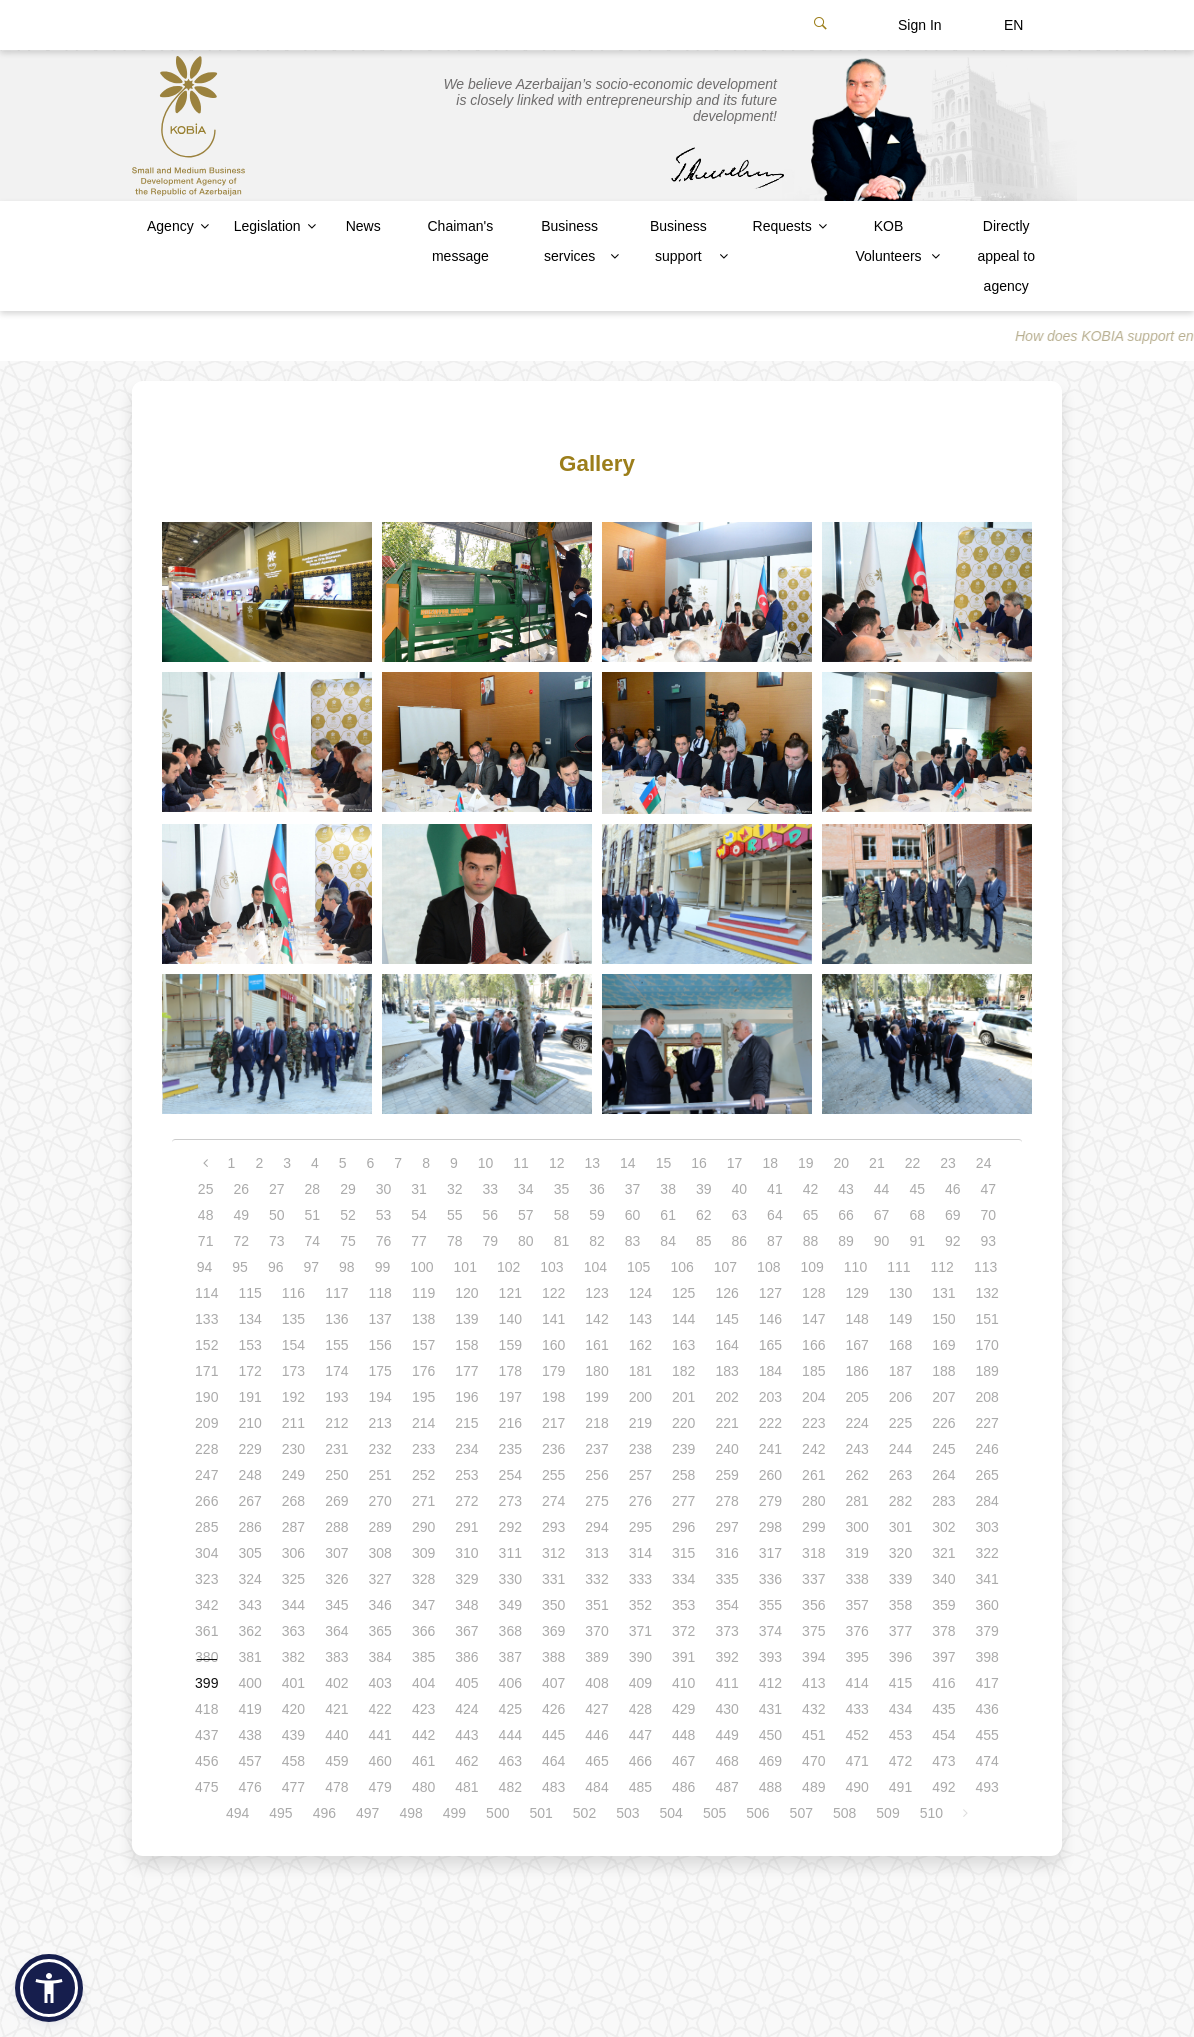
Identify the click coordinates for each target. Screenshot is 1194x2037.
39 (704, 1189)
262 (856, 1475)
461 (423, 1761)
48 (206, 1215)
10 (486, 1163)
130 (900, 1293)
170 (987, 1345)
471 (856, 1761)
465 (596, 1761)
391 (683, 1657)
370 (596, 1631)
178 (510, 1371)
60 (633, 1215)
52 (348, 1215)
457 (249, 1761)
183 (726, 1371)
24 (984, 1163)
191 (249, 1397)
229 (249, 1449)
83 (633, 1241)
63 (740, 1215)
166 (813, 1345)
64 (775, 1215)
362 (249, 1631)
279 (770, 1501)
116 (293, 1293)
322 (987, 1553)
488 (770, 1787)
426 (553, 1709)
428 (640, 1709)
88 (811, 1241)
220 (683, 1423)
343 (249, 1605)
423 (423, 1709)
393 (770, 1657)
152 (206, 1345)
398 (987, 1657)
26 (241, 1189)
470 (813, 1761)
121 (510, 1293)
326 (336, 1579)
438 (249, 1735)
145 (726, 1319)
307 (336, 1553)
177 (466, 1371)
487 (726, 1787)
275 (596, 1501)
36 (597, 1189)
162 (640, 1345)
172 (249, 1371)
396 (900, 1657)
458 (293, 1761)
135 (293, 1319)
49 (241, 1215)
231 (336, 1449)
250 (336, 1475)
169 (943, 1345)
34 (526, 1189)
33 (490, 1189)
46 (953, 1189)
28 (313, 1189)
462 (466, 1761)
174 (336, 1371)
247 (206, 1475)
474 (987, 1761)
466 (640, 1761)
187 (900, 1371)
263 (900, 1475)
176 (423, 1371)
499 (454, 1813)
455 (987, 1735)
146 (770, 1319)
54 (419, 1215)
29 (348, 1189)
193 (336, 1397)
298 (770, 1527)
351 (596, 1605)
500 (497, 1813)
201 (683, 1397)
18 (770, 1163)
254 (510, 1475)
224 (856, 1423)
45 (917, 1189)
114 (206, 1293)
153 (249, 1345)
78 (455, 1241)
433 (856, 1709)
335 (726, 1579)
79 (490, 1241)
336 (770, 1579)
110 (855, 1267)
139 (466, 1319)
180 (596, 1371)
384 (380, 1657)
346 (380, 1605)
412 (770, 1683)
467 (683, 1761)
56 (490, 1215)
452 (856, 1735)
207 (943, 1397)
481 (466, 1787)
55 (455, 1215)
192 (293, 1397)
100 (421, 1267)
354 (726, 1605)
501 (540, 1813)
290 (423, 1527)
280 (813, 1501)
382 (293, 1657)
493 (987, 1787)
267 (249, 1501)
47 (989, 1189)
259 (726, 1475)
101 (465, 1267)
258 (683, 1475)
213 (380, 1423)
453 (900, 1735)
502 (584, 1813)
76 (384, 1241)
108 (768, 1267)
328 (423, 1579)
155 (336, 1345)
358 (900, 1605)
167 (856, 1345)
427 (596, 1709)
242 (813, 1449)
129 (856, 1293)
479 (380, 1787)
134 (249, 1319)
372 (683, 1631)
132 (987, 1293)
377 (900, 1631)
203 (770, 1397)
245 (943, 1449)
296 (683, 1527)
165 (770, 1345)
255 (553, 1475)
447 (640, 1735)
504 (671, 1813)
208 (987, 1397)
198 (553, 1397)
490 (856, 1787)
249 (293, 1475)
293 (553, 1527)
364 (336, 1631)
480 (423, 1787)
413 (813, 1683)
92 (953, 1241)
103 (551, 1267)
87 (775, 1241)
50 (277, 1215)
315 (683, 1553)
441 (380, 1735)
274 (553, 1501)
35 (562, 1189)
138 (423, 1319)
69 (953, 1215)
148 (856, 1319)
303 (987, 1527)
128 (813, 1293)
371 (640, 1631)
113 (985, 1267)
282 (900, 1501)
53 (384, 1215)
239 (683, 1449)
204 (813, 1397)
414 (856, 1683)
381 (249, 1657)
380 (206, 1657)
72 (241, 1241)
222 (770, 1423)
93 (989, 1241)
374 (770, 1631)
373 (726, 1631)
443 (466, 1735)
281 (856, 1501)
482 (510, 1787)
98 (347, 1267)
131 (943, 1293)
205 (856, 1397)
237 (596, 1449)
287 (293, 1527)
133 (206, 1319)
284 (987, 1501)
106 (681, 1267)
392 (726, 1657)
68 (917, 1215)
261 (813, 1475)
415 (900, 1683)
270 (380, 1501)
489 (813, 1787)
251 (380, 1475)
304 (206, 1553)
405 (466, 1683)
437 (206, 1735)
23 (948, 1163)
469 (770, 1761)
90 (882, 1241)
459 (336, 1761)
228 (206, 1449)
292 (510, 1527)
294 (596, 1527)
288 (336, 1527)
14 (628, 1163)
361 (206, 1631)
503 (627, 1813)
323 (206, 1579)
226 (943, 1423)
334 (683, 1579)
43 (846, 1189)
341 (987, 1579)
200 (640, 1397)
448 (683, 1735)
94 (205, 1267)
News (363, 226)
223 (813, 1423)
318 (813, 1553)
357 (856, 1605)
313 (596, 1553)
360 (987, 1605)
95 (240, 1267)
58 (562, 1215)
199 (596, 1397)
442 (423, 1735)
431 (770, 1709)
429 (683, 1709)
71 (206, 1241)
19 (806, 1163)
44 (882, 1189)
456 (206, 1761)
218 (596, 1423)
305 (249, 1553)
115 (249, 1293)
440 (336, 1735)
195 (423, 1397)
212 (336, 1423)
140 (510, 1319)
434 (900, 1709)
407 (553, 1683)
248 (249, 1475)
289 (380, 1527)
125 (683, 1293)
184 (770, 1371)
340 (943, 1579)
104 (595, 1267)
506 (757, 1813)
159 (510, 1345)
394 (813, 1657)
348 (466, 1605)
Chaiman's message (460, 241)
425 (510, 1709)
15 (664, 1163)
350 (553, 1605)
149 (900, 1319)
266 (206, 1501)
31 (419, 1189)
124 (640, 1293)
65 (811, 1215)
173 (293, 1371)
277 (683, 1501)
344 (293, 1605)
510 (931, 1813)
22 (913, 1163)
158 (466, 1345)
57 (526, 1215)
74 (313, 1241)
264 (943, 1475)
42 (811, 1189)
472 (900, 1761)
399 (206, 1683)
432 (813, 1709)
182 (683, 1371)
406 (510, 1683)
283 (943, 1501)
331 (553, 1579)
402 (336, 1683)
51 (313, 1215)
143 (640, 1319)
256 (596, 1475)
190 (206, 1397)
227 (987, 1423)
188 (943, 1371)
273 (510, 1501)
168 (900, 1345)
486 (683, 1787)
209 (206, 1423)
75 (348, 1241)
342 (206, 1605)
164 (726, 1345)
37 (633, 1189)
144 (683, 1319)
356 (813, 1605)
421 (336, 1709)
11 (521, 1163)
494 (237, 1813)
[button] (49, 1988)
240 (726, 1449)
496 (324, 1813)
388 (553, 1657)
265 (987, 1475)
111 (898, 1267)
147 (813, 1319)
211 (293, 1423)
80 (526, 1241)
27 (277, 1189)
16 (699, 1163)
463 (510, 1761)
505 (714, 1813)
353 (683, 1605)
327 (380, 1579)
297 (726, 1527)
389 (596, 1657)
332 (596, 1579)
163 (683, 1345)
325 (293, 1579)
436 (987, 1709)
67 (882, 1215)
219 (640, 1423)
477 (293, 1787)
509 (887, 1813)
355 (770, 1605)
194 (380, 1397)
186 (856, 1371)
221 (726, 1423)
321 (943, 1553)
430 (726, 1709)
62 (704, 1215)
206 (900, 1397)
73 (277, 1241)
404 (423, 1683)
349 (510, 1605)
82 (597, 1241)
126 (726, 1293)
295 (640, 1527)
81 (562, 1241)
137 (380, 1319)
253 (466, 1475)
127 (770, 1293)
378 (943, 1631)
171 (206, 1371)
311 (510, 1553)
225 (900, 1423)
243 (856, 1449)
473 (943, 1761)
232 (380, 1449)
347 (423, 1605)
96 (276, 1267)
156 (380, 1345)
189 (987, 1371)
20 (842, 1163)
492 (943, 1787)
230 (293, 1449)
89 (846, 1241)
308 (380, 1553)
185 (813, 1371)
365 (380, 1631)
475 (206, 1787)
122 (553, 1293)
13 (592, 1163)
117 (336, 1293)
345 (336, 1605)
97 (311, 1267)
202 (726, 1397)
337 (813, 1579)
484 (596, 1787)
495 (280, 1813)
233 (423, 1449)
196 (466, 1397)
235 (510, 1449)
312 (553, 1553)
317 (770, 1553)
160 (553, 1345)
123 (596, 1293)
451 (813, 1735)
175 (380, 1371)
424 (466, 1709)
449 (726, 1735)
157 (423, 1345)
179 (553, 1371)
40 (740, 1189)
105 (638, 1267)
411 (726, 1683)
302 (943, 1527)
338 (856, 1579)
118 (380, 1293)
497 (367, 1813)
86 (740, 1241)
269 (336, 1501)
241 (770, 1449)
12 (557, 1163)
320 (900, 1553)
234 (466, 1449)
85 (704, 1241)
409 (640, 1683)
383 (336, 1657)
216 (510, 1423)
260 (770, 1475)
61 (668, 1215)
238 (640, 1449)
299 (813, 1527)
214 (423, 1423)
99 (383, 1267)
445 (553, 1735)
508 (844, 1813)
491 (900, 1787)
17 (735, 1163)
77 (419, 1241)
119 (423, 1293)
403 (380, 1683)
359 (943, 1605)
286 (249, 1527)
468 (726, 1761)
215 (466, 1423)
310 (466, 1553)
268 (293, 1501)
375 (813, 1631)
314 (640, 1553)
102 (508, 1267)
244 (900, 1449)
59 (597, 1215)
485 (640, 1787)
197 (510, 1397)
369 (553, 1631)
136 (336, 1319)
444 (510, 1735)
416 (943, 1683)
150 (943, 1319)
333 (640, 1579)
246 (987, 1449)
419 (249, 1709)
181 (640, 1371)
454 (943, 1735)
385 (423, 1657)
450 (770, 1735)
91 (917, 1241)
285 (206, 1527)
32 (455, 1189)
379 (987, 1631)
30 (384, 1189)
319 (856, 1553)
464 (553, 1761)
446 (596, 1735)
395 (856, 1657)
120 (466, 1293)
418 (206, 1709)
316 (726, 1553)
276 (640, 1501)
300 (856, 1527)
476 (249, 1787)
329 (466, 1579)
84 (668, 1241)
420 (293, 1709)
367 (466, 1631)
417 (987, 1683)
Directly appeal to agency (1006, 256)
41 (775, 1189)
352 (640, 1605)
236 (553, 1449)
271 (423, 1501)
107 (725, 1267)
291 (466, 1527)
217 (553, 1423)
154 (293, 1345)
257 (640, 1475)
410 (683, 1683)
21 (877, 1163)
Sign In (920, 25)
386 (466, 1657)
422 (380, 1709)
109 (811, 1267)
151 (987, 1319)
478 (336, 1787)
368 (510, 1631)
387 (510, 1657)
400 (249, 1683)
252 (423, 1475)
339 (900, 1579)
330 (510, 1579)
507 (801, 1813)
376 (856, 1631)
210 (249, 1423)
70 (989, 1215)
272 (466, 1501)
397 (943, 1657)
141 (553, 1319)
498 (410, 1813)
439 (293, 1735)
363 (293, 1631)
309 (423, 1553)
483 (553, 1787)
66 (846, 1215)
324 (249, 1579)
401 (293, 1683)
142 (596, 1319)
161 (596, 1345)
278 (726, 1501)
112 (942, 1267)
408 (596, 1683)
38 (668, 1189)
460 (380, 1761)
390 (640, 1657)
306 (293, 1553)
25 (206, 1189)
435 (943, 1709)
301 (900, 1527)
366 (423, 1631)
